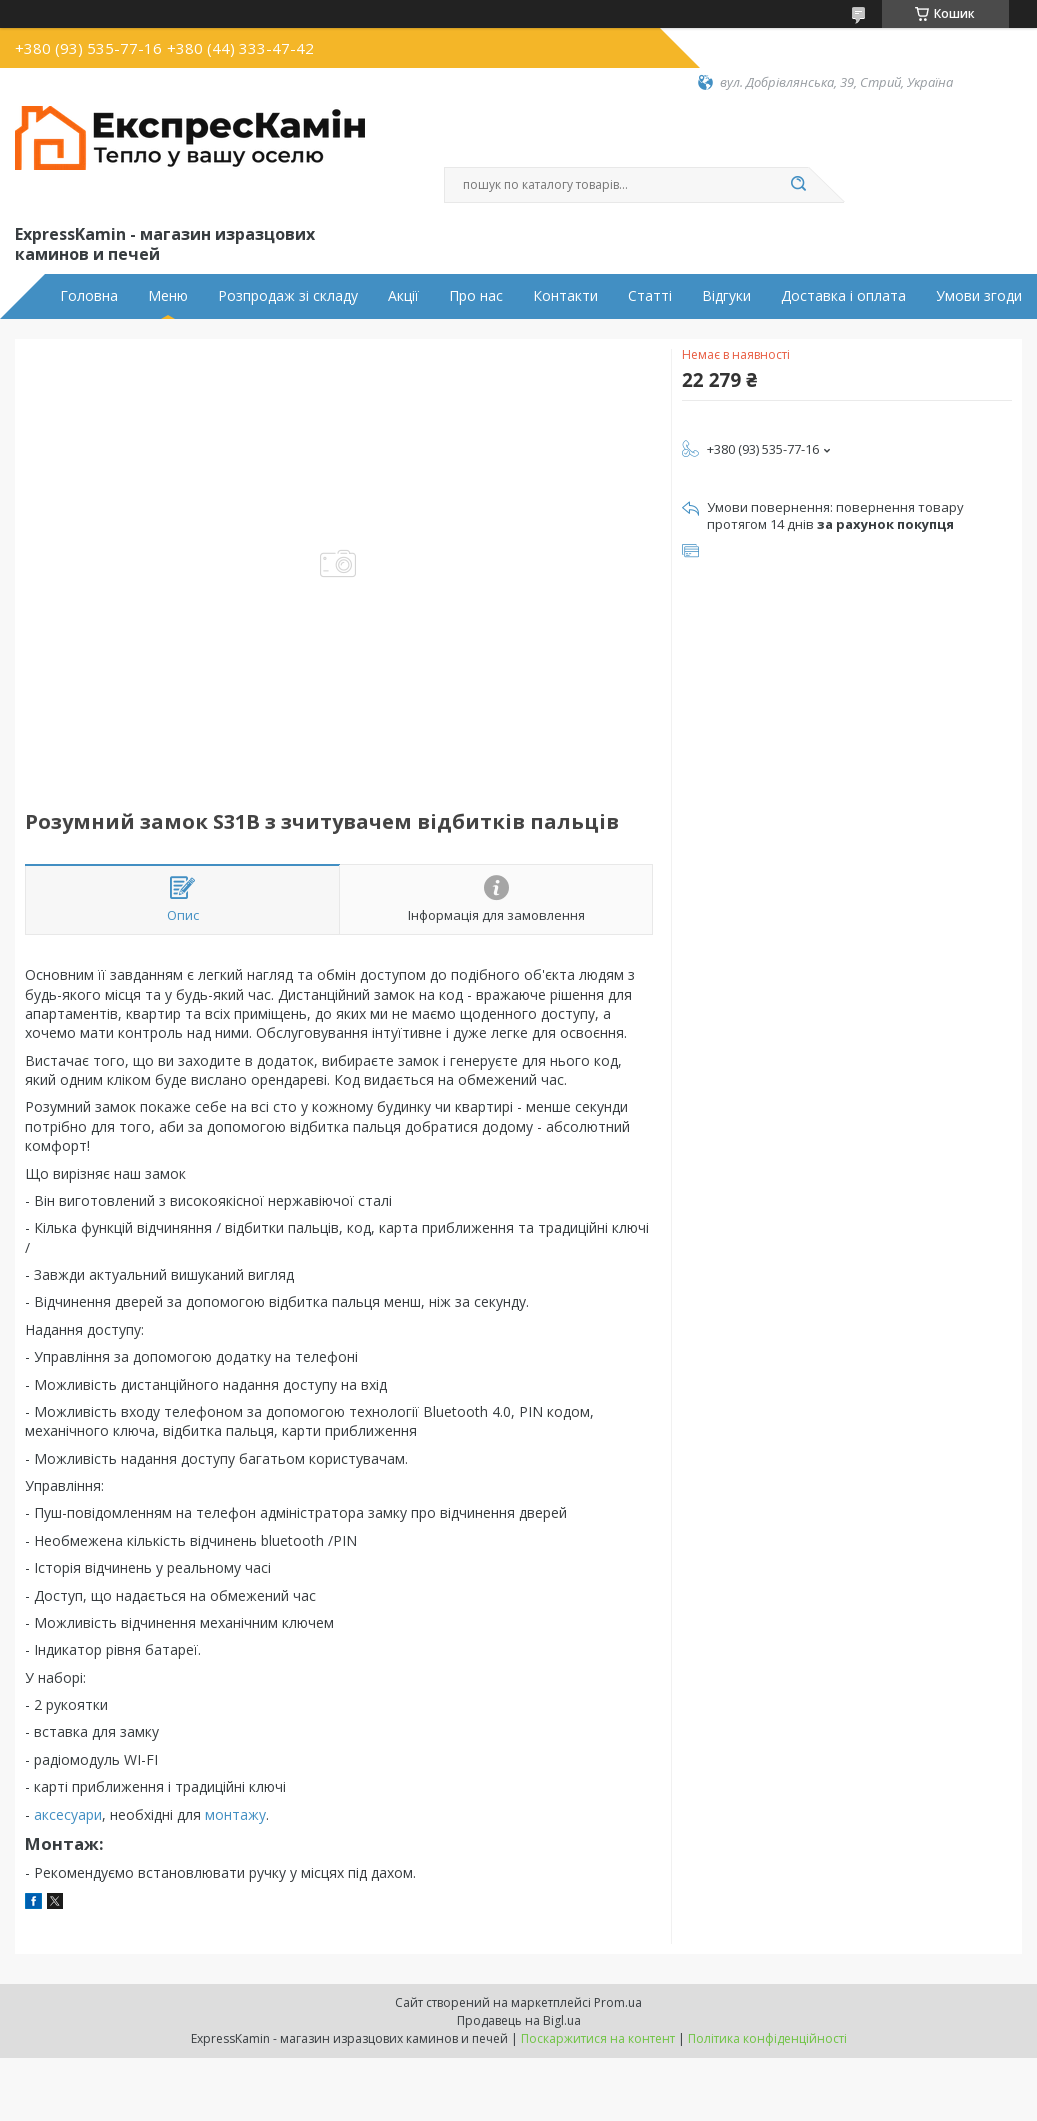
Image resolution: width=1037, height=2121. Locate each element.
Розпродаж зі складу (288, 296)
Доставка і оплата (843, 296)
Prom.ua (618, 2002)
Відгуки (726, 296)
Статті (650, 296)
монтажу (235, 1814)
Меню (168, 296)
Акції (403, 296)
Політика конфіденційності (767, 2038)
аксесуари (68, 1814)
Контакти (565, 296)
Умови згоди (979, 296)
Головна (89, 296)
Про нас (476, 296)
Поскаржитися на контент (598, 2038)
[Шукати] (799, 185)
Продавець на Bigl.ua (519, 2020)
